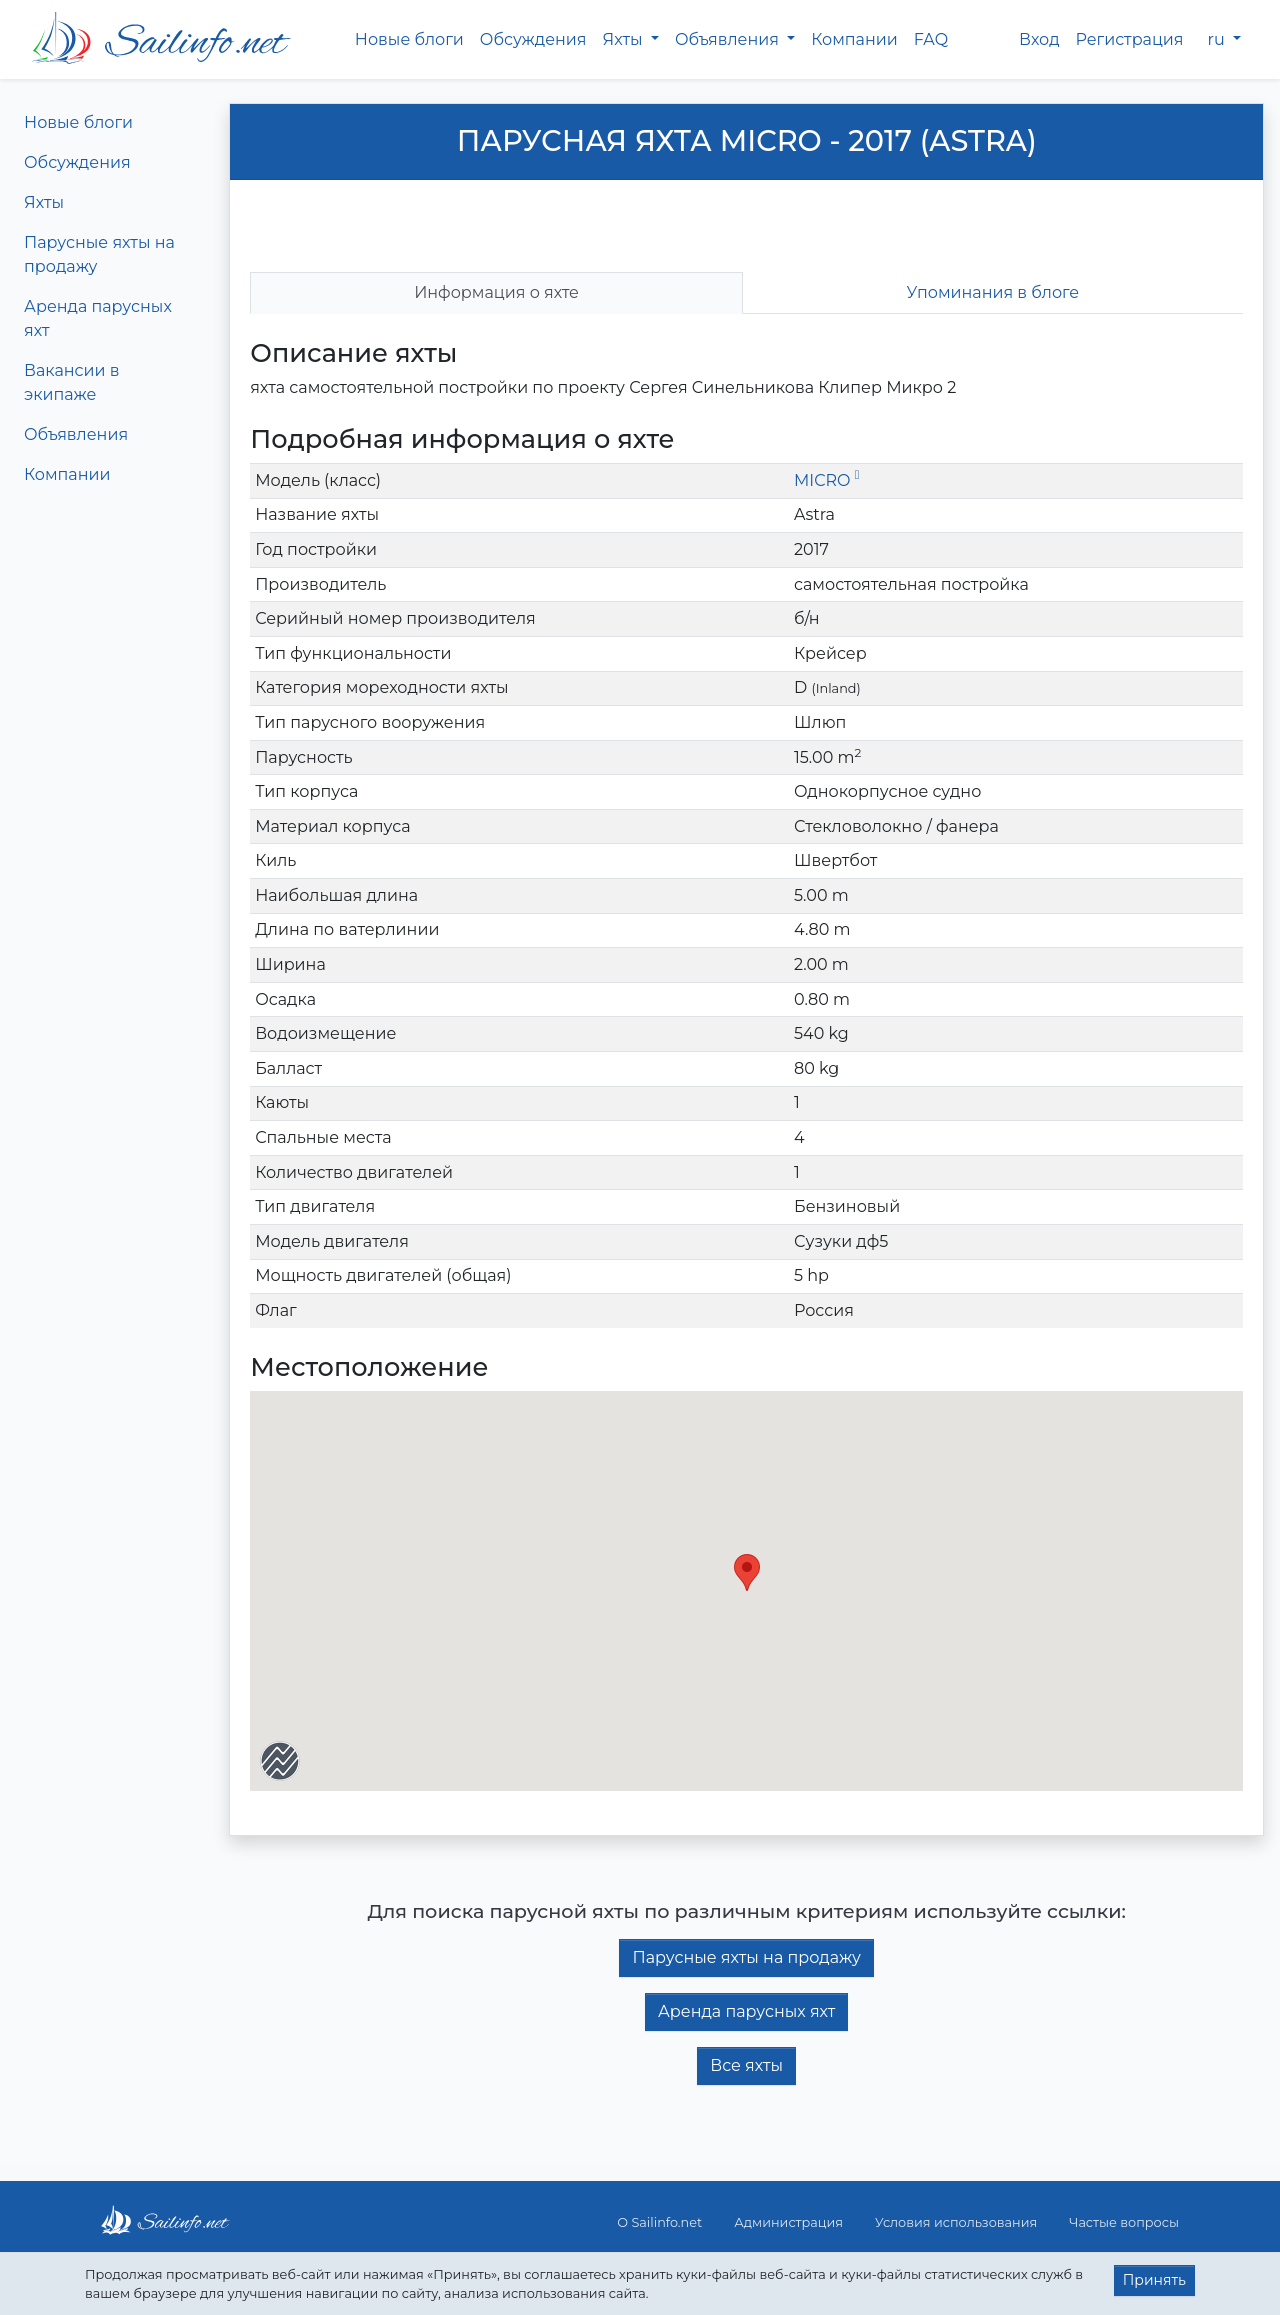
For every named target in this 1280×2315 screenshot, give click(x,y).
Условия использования (956, 2222)
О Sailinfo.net (659, 2222)
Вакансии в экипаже (72, 382)
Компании (854, 39)
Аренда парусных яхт (98, 318)
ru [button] (1218, 39)
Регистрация (1130, 39)
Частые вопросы (1124, 2222)
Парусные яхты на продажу (99, 254)
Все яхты (746, 2065)
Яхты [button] (625, 39)
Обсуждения (533, 39)
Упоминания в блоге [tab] (993, 292)
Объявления (76, 434)
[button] (747, 1572)
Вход (1039, 39)
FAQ (931, 39)
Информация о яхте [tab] (496, 292)
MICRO (826, 480)
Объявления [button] (729, 39)
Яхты (44, 202)
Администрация (788, 2222)
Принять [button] (1154, 2280)
